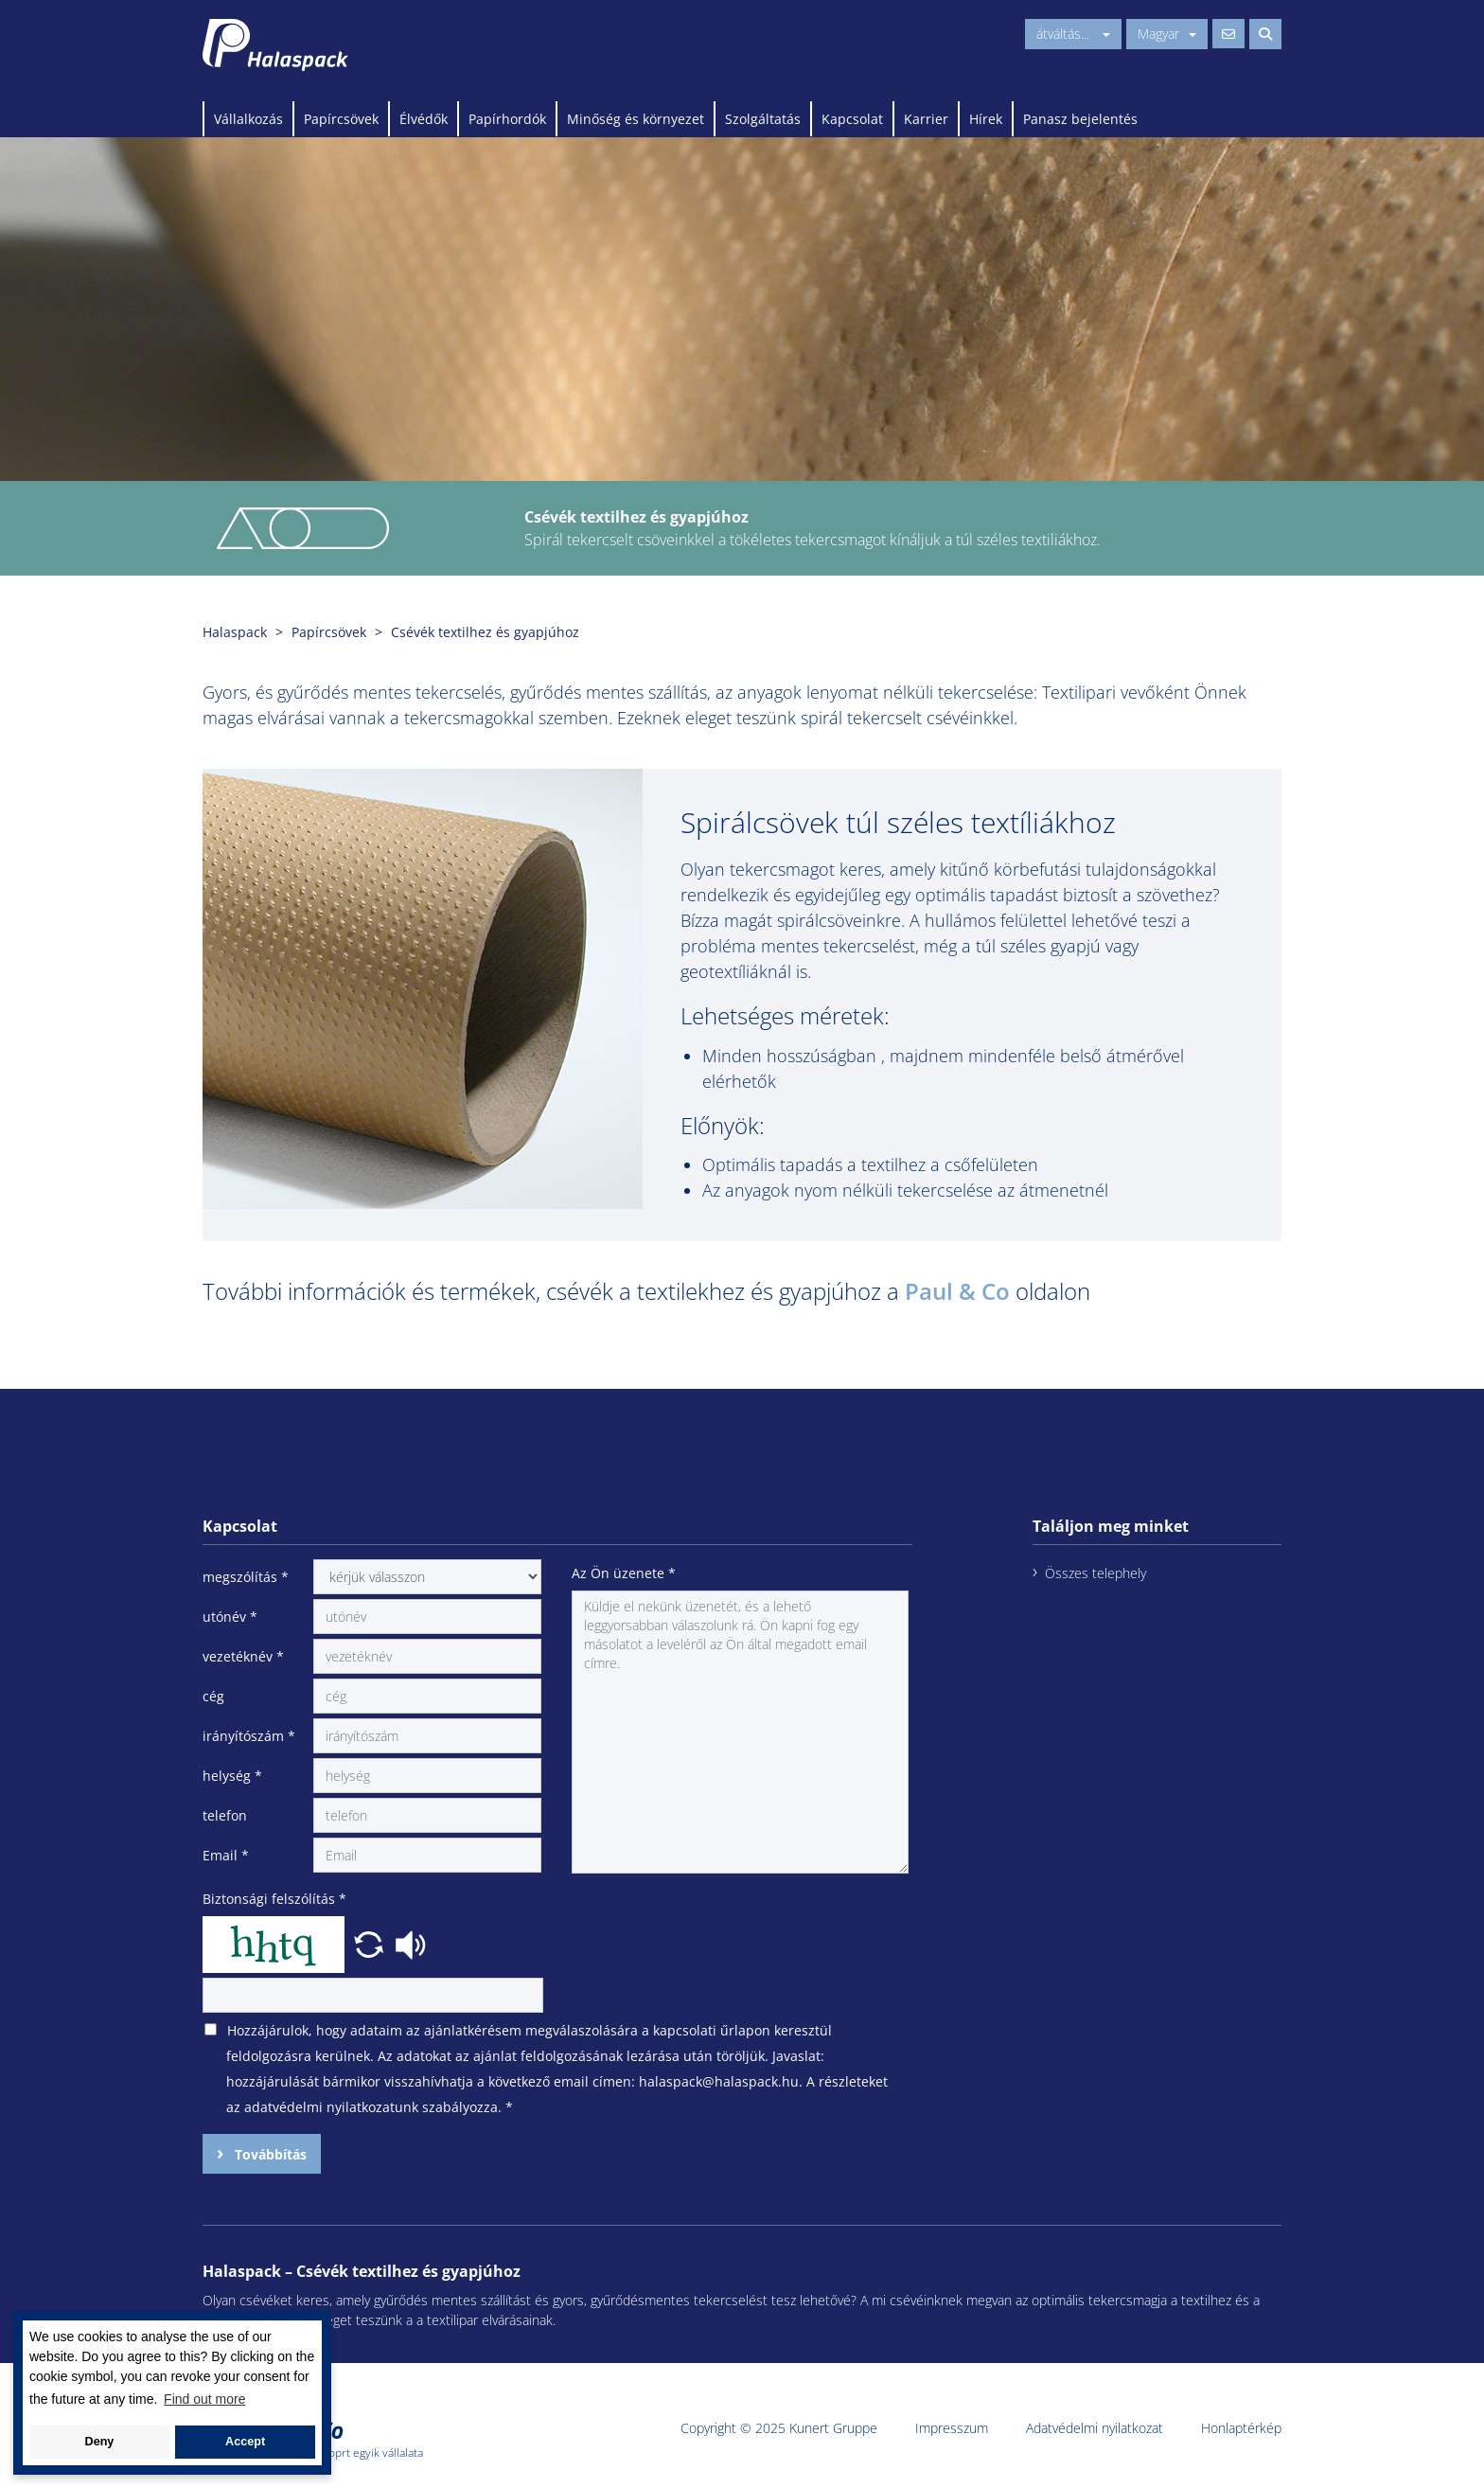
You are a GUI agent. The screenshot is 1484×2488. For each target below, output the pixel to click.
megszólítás (246, 1577)
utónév (230, 1617)
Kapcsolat (852, 119)
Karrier (926, 119)
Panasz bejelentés (1080, 119)
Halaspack (235, 632)
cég (213, 1696)
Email (226, 1855)
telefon (225, 1815)
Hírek (985, 119)
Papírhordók (507, 119)
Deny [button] (100, 2441)
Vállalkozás (248, 119)
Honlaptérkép (1241, 2428)
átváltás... (1073, 34)
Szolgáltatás (763, 119)
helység (232, 1776)
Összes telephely (1095, 1573)
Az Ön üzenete (624, 1573)
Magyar (1167, 34)
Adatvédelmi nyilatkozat (1094, 2428)
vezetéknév (243, 1656)
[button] (371, 1942)
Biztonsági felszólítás (274, 1899)
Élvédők (423, 119)
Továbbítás (269, 2154)
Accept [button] (245, 2441)
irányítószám (249, 1736)
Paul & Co (957, 1290)
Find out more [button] (204, 2399)
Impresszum (951, 2428)
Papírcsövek (341, 119)
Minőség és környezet (635, 119)
